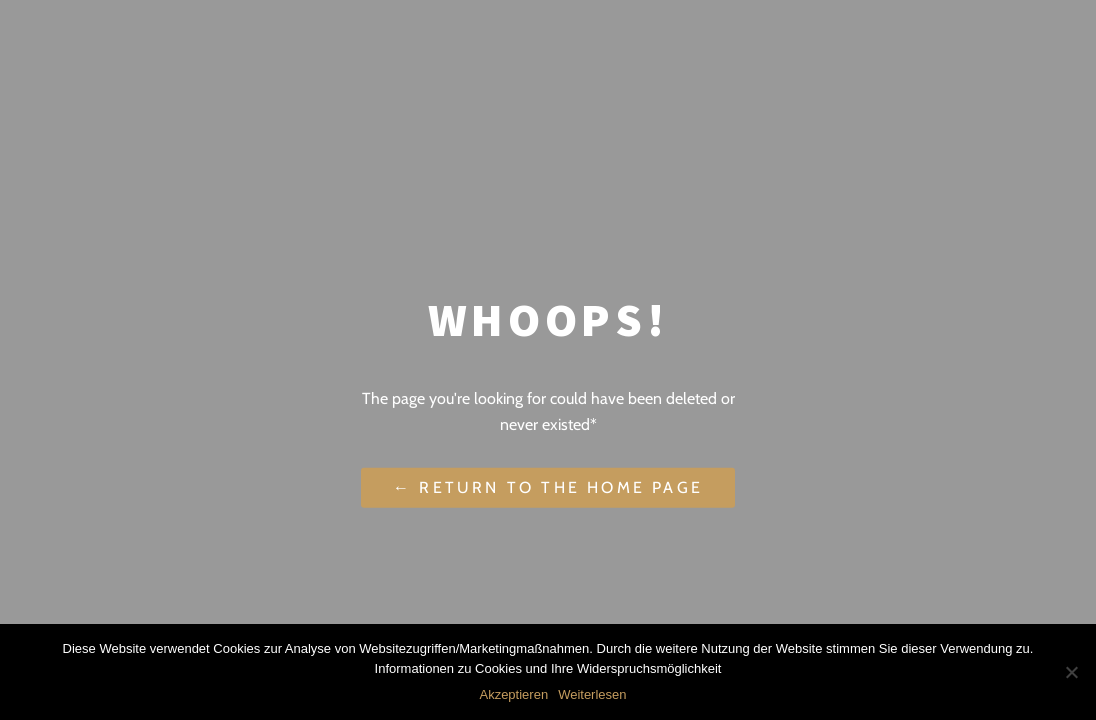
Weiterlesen (592, 694)
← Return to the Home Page (548, 487)
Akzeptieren (513, 694)
